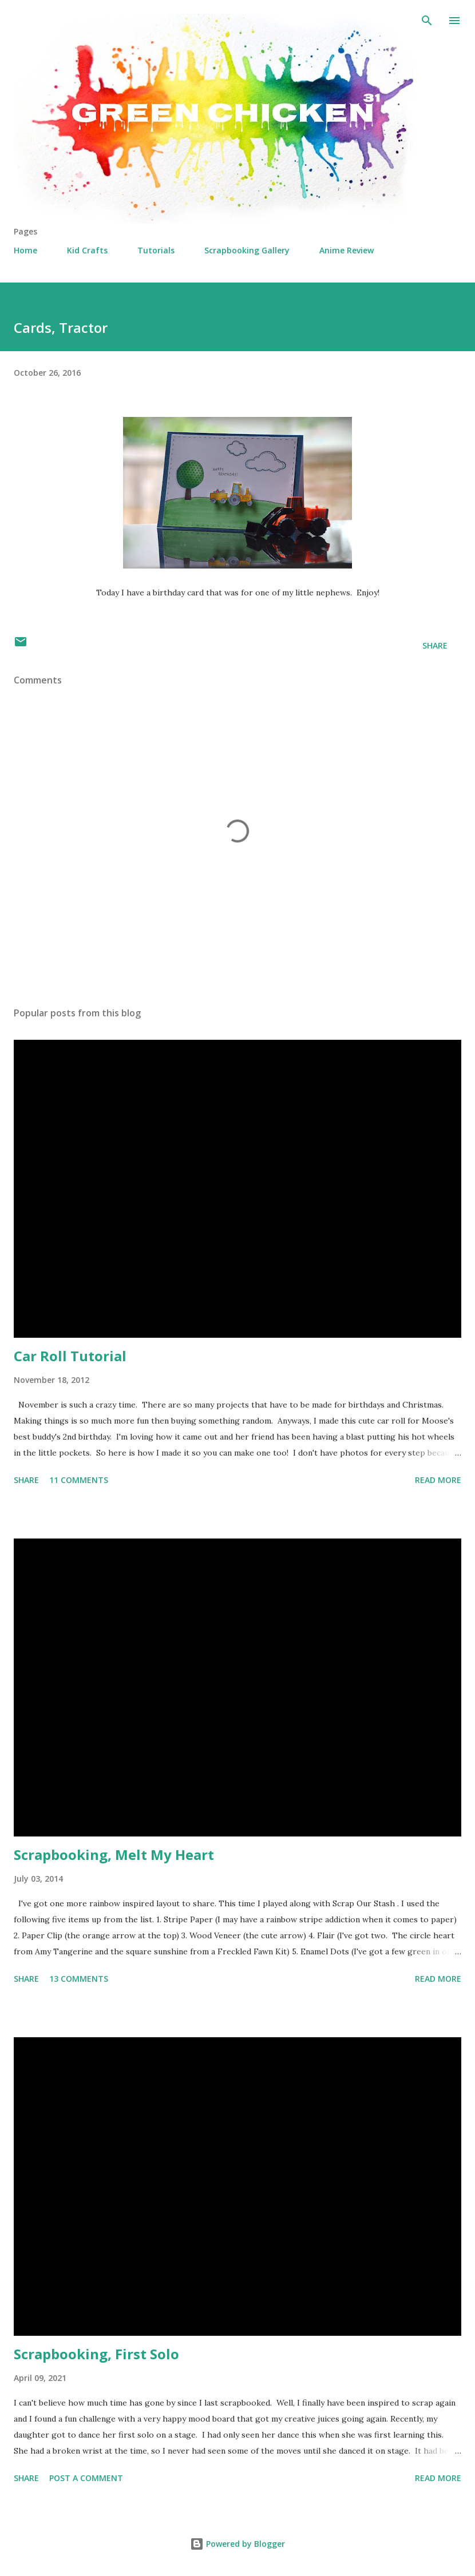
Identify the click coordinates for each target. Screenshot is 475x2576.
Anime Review (346, 250)
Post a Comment (86, 2477)
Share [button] (435, 645)
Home (25, 250)
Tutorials (156, 250)
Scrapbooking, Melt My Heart (114, 1854)
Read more (438, 1479)
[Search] (427, 20)
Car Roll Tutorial (70, 1355)
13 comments (78, 1978)
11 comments (78, 1479)
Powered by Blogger (237, 2543)
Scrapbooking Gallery (247, 250)
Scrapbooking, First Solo (96, 2353)
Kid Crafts (87, 250)
